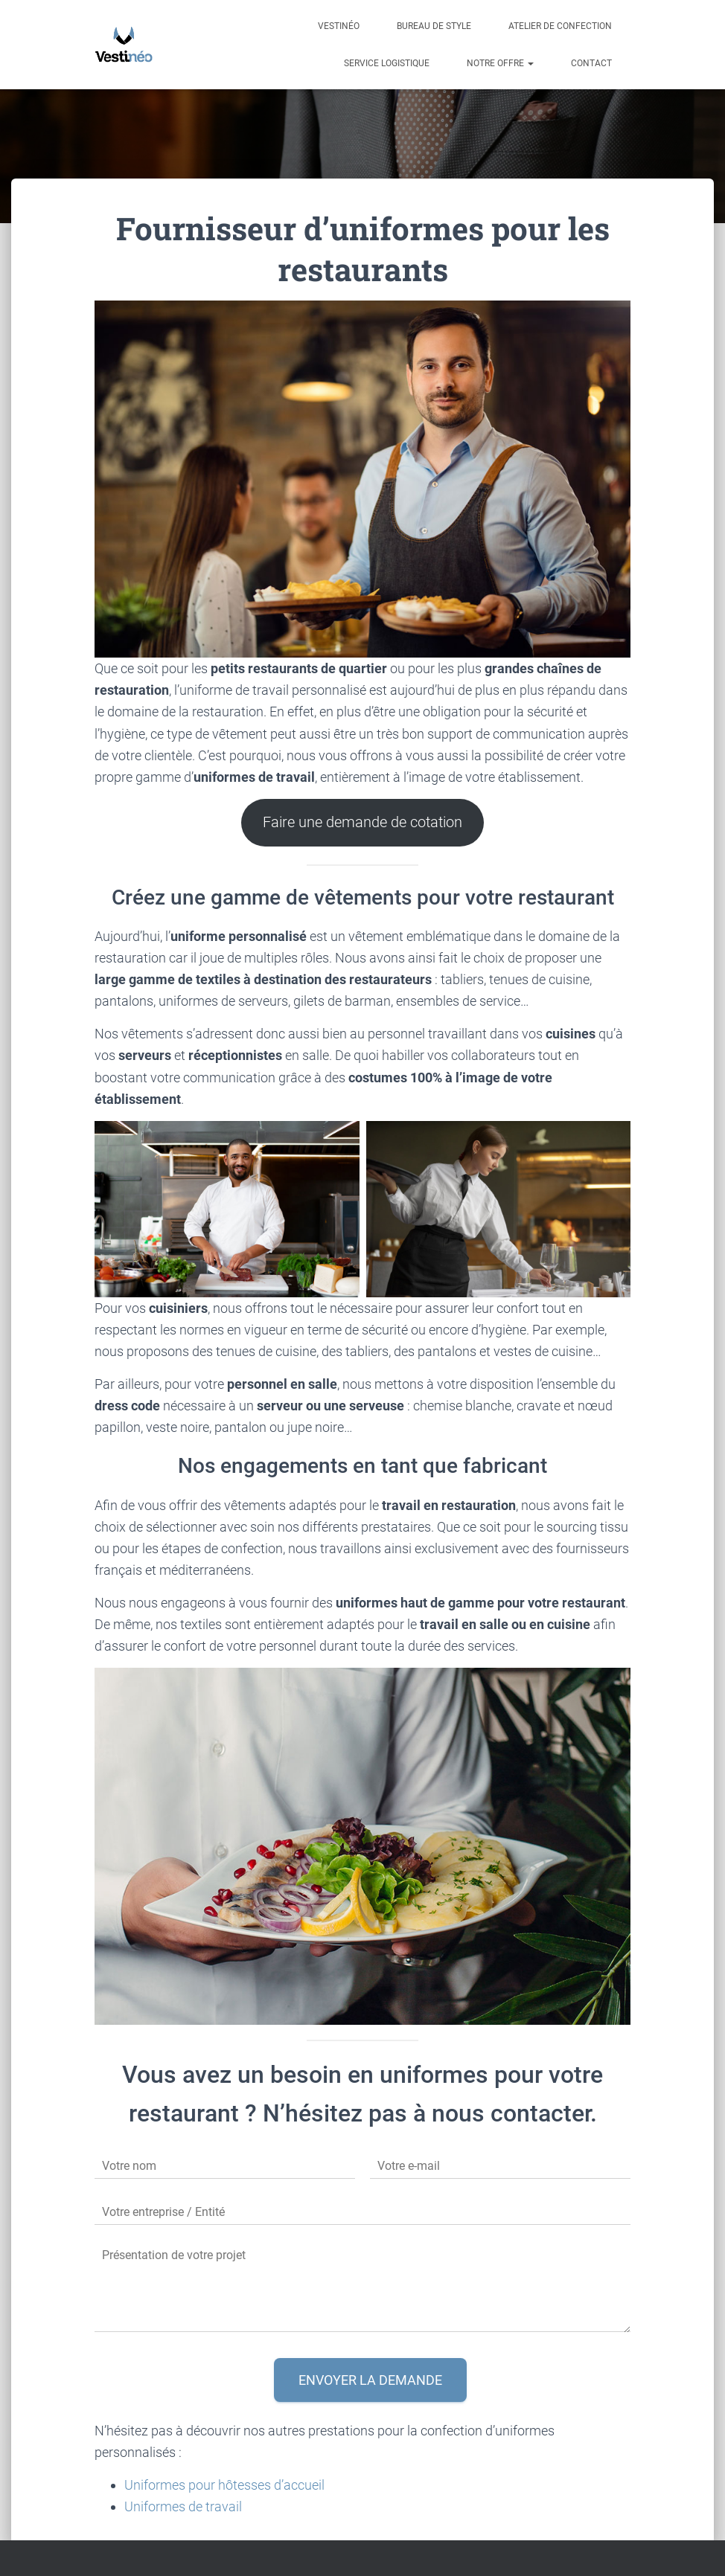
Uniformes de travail (183, 2506)
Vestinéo (339, 26)
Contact (591, 63)
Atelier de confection (560, 26)
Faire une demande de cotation (362, 822)
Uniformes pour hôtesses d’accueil (224, 2485)
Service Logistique (386, 63)
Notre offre (500, 63)
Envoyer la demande (370, 2380)
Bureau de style (434, 26)
